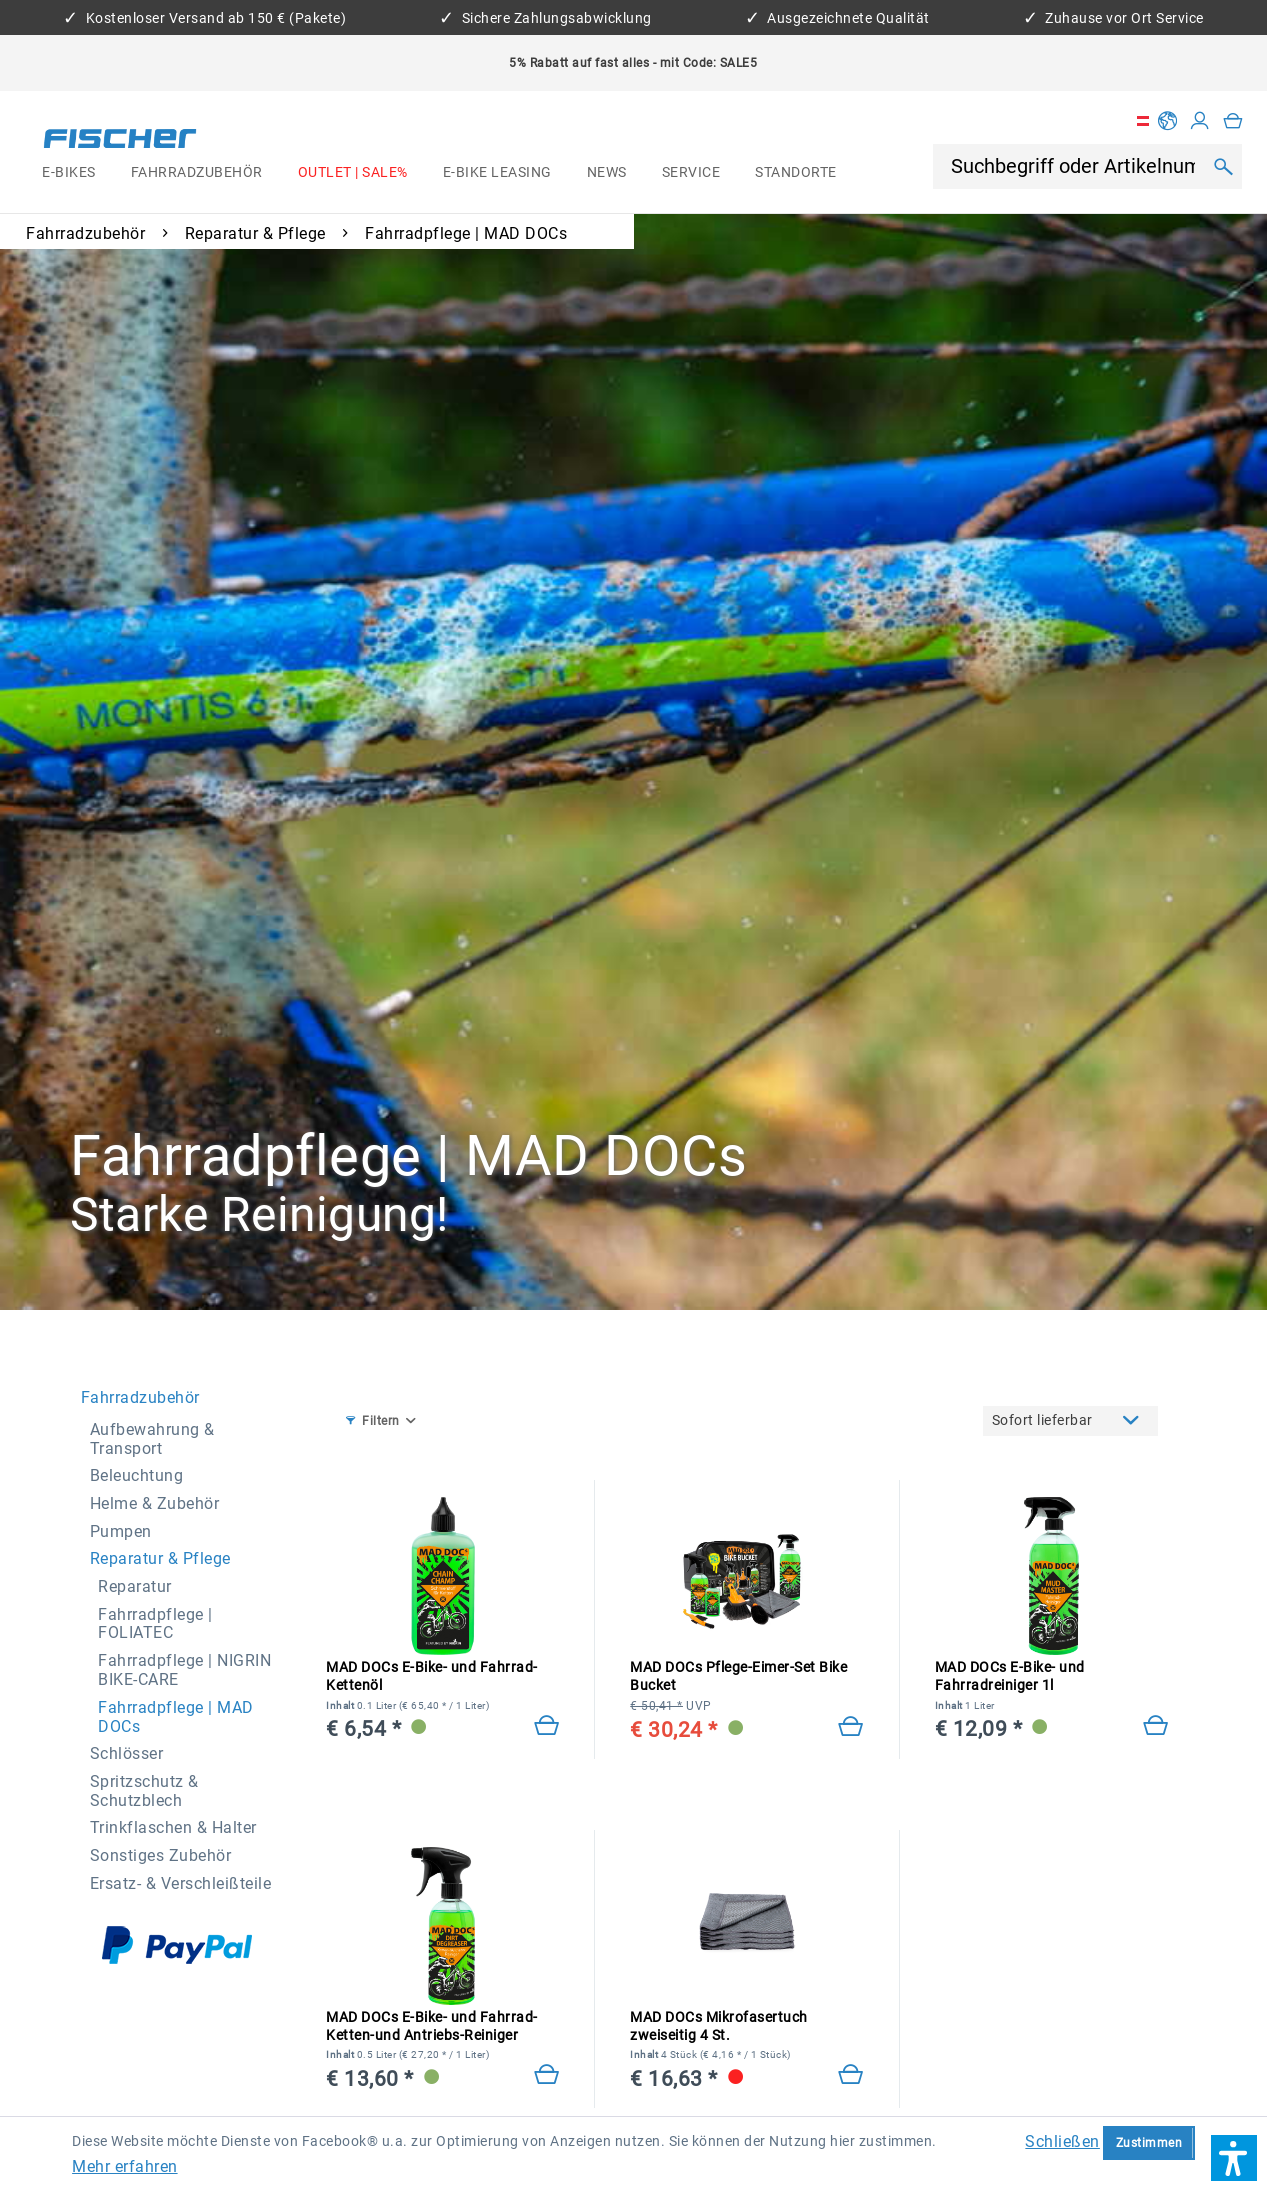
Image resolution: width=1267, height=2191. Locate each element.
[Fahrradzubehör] (196, 173)
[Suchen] (1223, 166)
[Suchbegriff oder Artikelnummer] (1075, 166)
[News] (606, 173)
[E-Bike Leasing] (497, 173)
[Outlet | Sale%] (352, 173)
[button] (1234, 2158)
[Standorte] (796, 173)
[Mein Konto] (1200, 120)
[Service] (691, 173)
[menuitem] (69, 173)
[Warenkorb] (1233, 120)
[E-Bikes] (69, 173)
